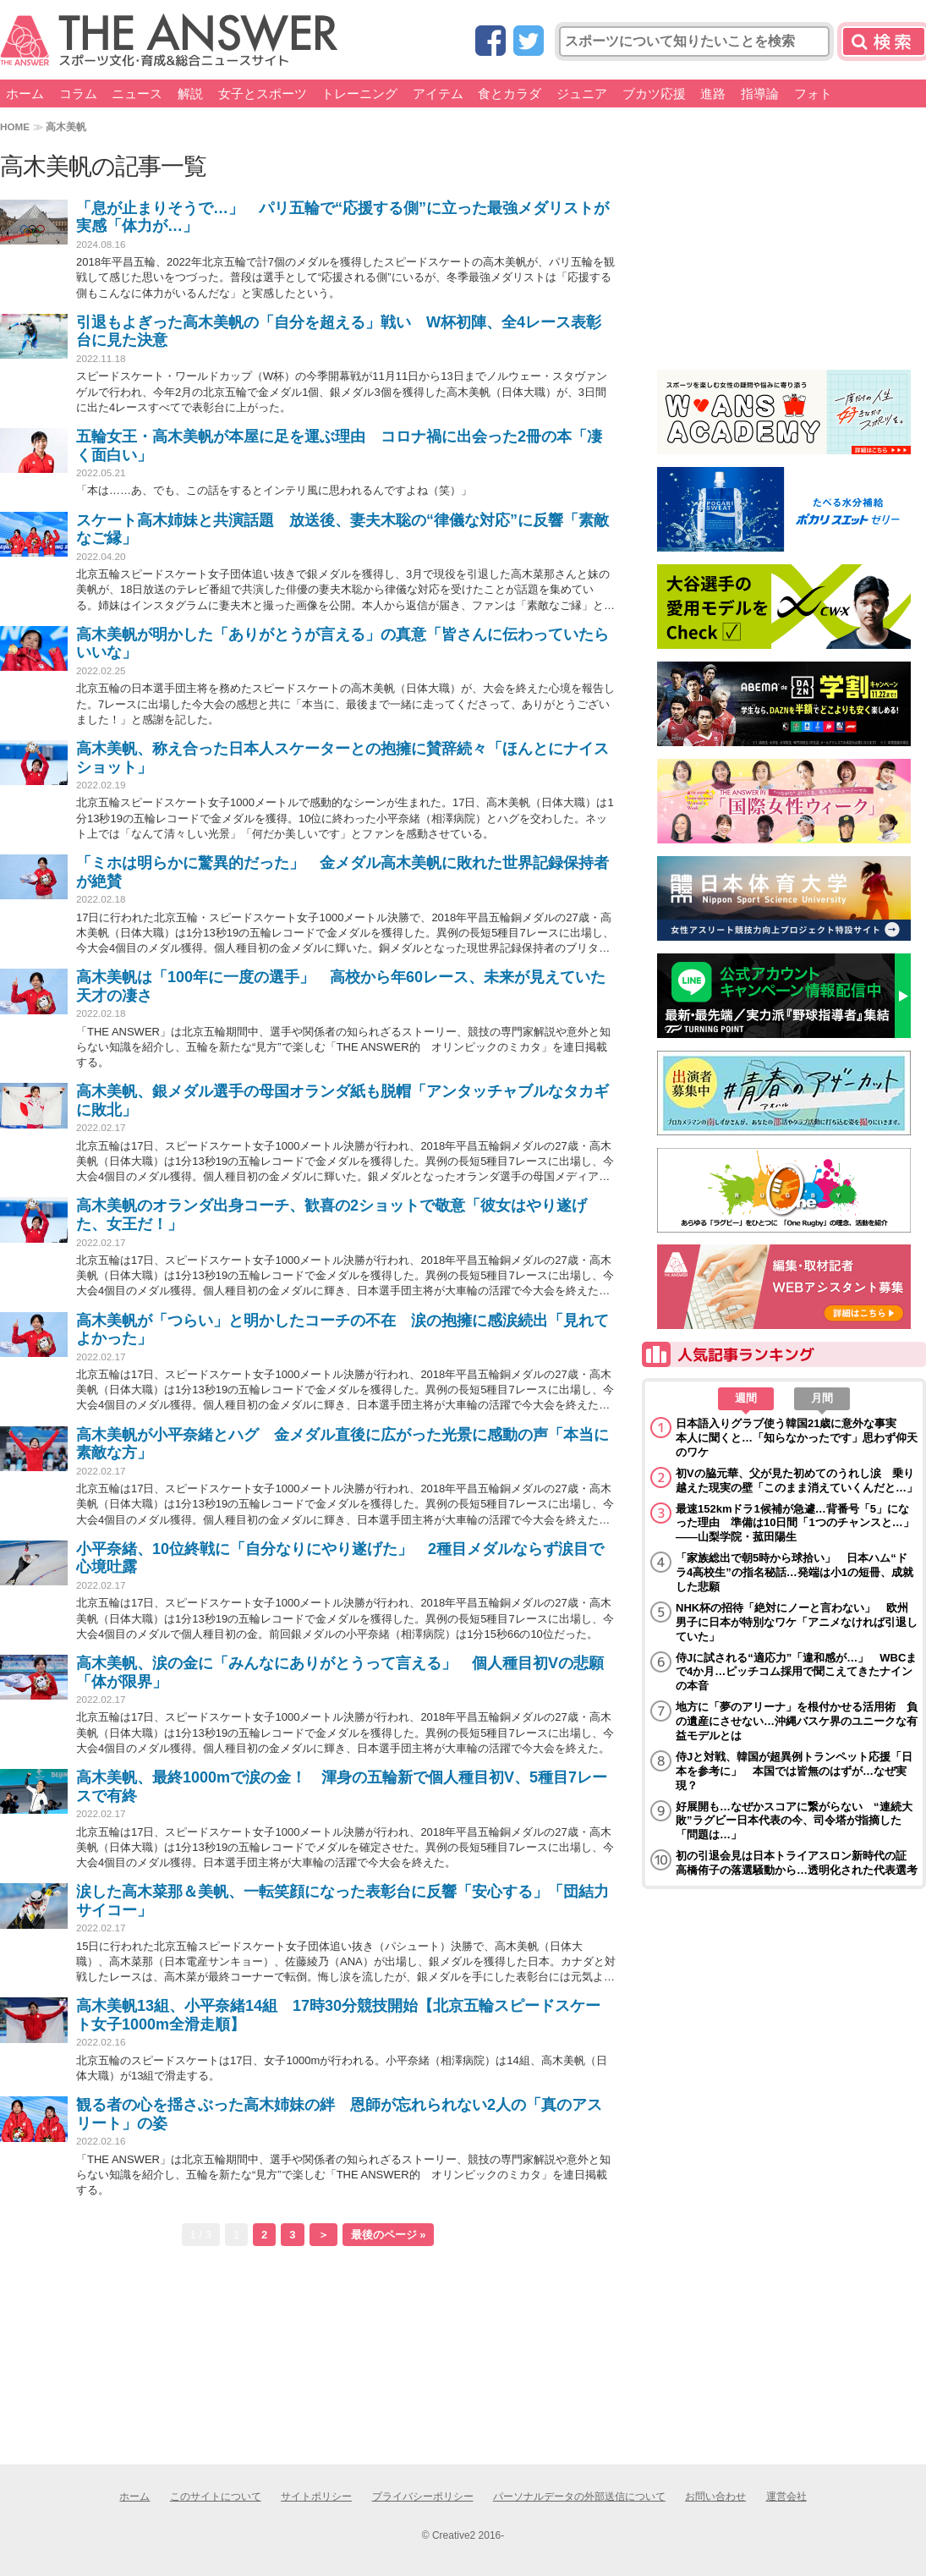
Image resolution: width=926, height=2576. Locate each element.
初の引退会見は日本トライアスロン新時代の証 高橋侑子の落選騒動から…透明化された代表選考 (797, 1862)
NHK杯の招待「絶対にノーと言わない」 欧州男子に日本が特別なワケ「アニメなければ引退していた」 (797, 1622)
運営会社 (786, 2496)
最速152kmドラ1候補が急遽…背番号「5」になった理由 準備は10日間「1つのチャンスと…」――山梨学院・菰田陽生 (795, 1523)
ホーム (25, 93)
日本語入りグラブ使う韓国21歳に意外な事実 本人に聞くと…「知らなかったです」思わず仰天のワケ (797, 1437)
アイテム (438, 93)
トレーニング (359, 93)
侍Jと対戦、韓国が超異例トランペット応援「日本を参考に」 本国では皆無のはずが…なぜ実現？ (794, 1771)
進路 (713, 93)
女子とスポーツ (262, 93)
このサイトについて (215, 2496)
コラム (78, 93)
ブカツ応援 (654, 93)
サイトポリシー (316, 2496)
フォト (813, 93)
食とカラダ (509, 93)
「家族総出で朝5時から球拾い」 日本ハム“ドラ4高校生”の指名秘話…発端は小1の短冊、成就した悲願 (794, 1572)
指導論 (760, 93)
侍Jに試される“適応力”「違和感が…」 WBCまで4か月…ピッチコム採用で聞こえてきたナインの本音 (796, 1672)
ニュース (137, 93)
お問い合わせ (715, 2496)
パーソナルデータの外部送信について (579, 2496)
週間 (746, 1398)
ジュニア (581, 93)
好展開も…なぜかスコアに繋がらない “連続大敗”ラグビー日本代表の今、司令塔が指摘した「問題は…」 (794, 1821)
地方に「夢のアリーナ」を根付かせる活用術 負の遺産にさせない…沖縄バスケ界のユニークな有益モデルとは (797, 1721)
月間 (822, 1398)
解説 (190, 93)
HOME (15, 126)
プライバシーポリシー (423, 2496)
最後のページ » (388, 2234)
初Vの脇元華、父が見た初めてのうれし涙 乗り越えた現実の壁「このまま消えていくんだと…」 (797, 1480)
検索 (883, 41)
